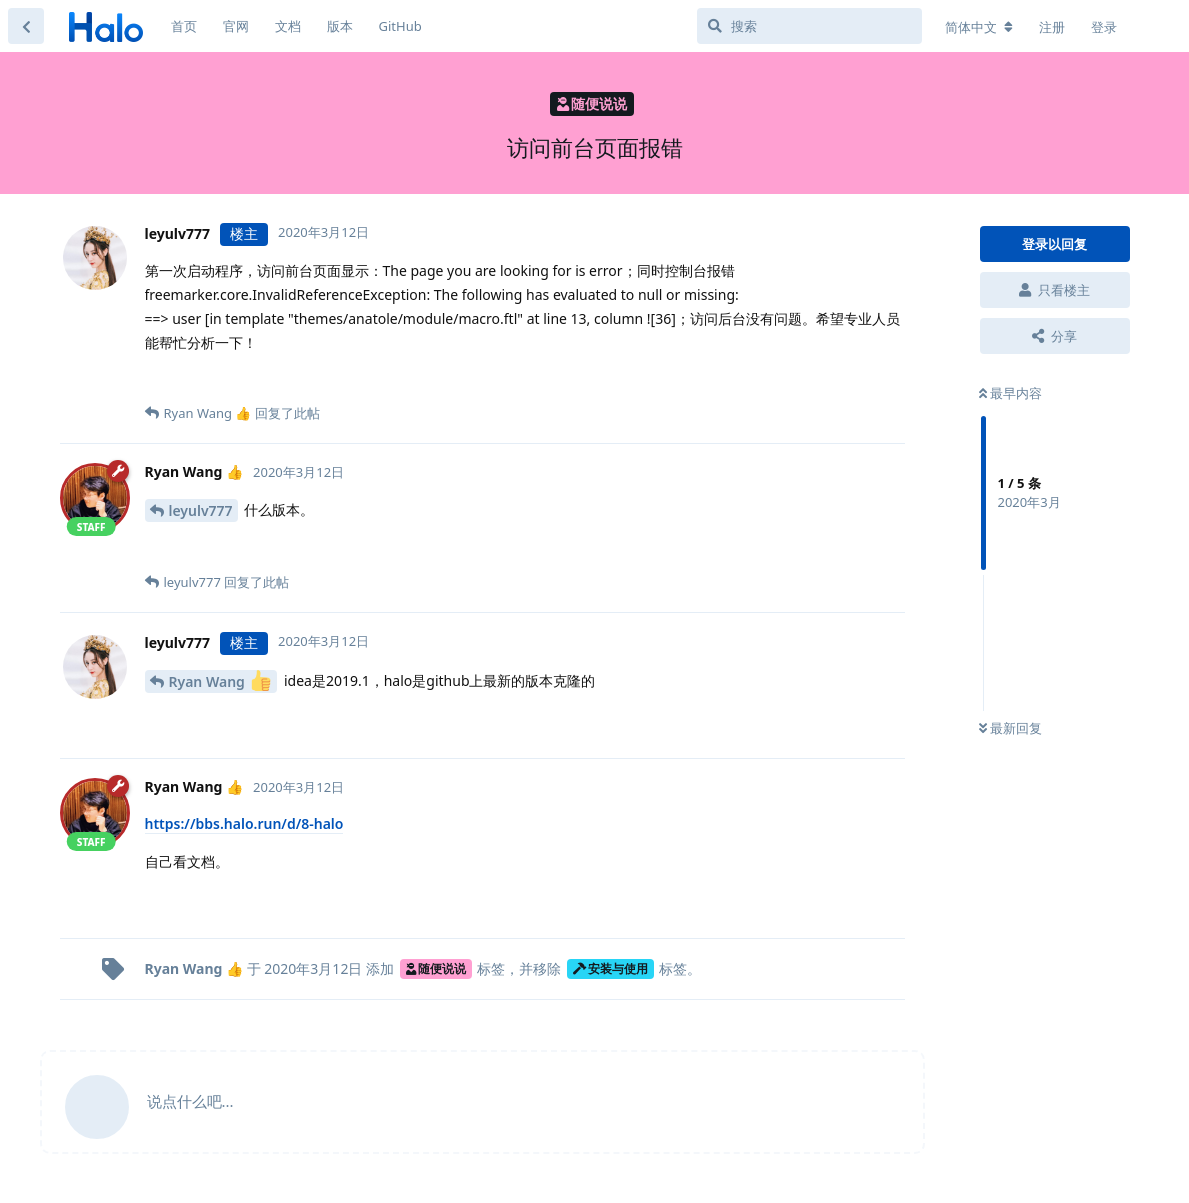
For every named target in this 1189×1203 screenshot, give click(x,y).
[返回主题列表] (26, 26)
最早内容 (1010, 393)
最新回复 (1010, 728)
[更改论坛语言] (979, 27)
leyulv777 (201, 510)
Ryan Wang (220, 680)
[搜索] (809, 26)
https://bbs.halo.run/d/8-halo (244, 823)
